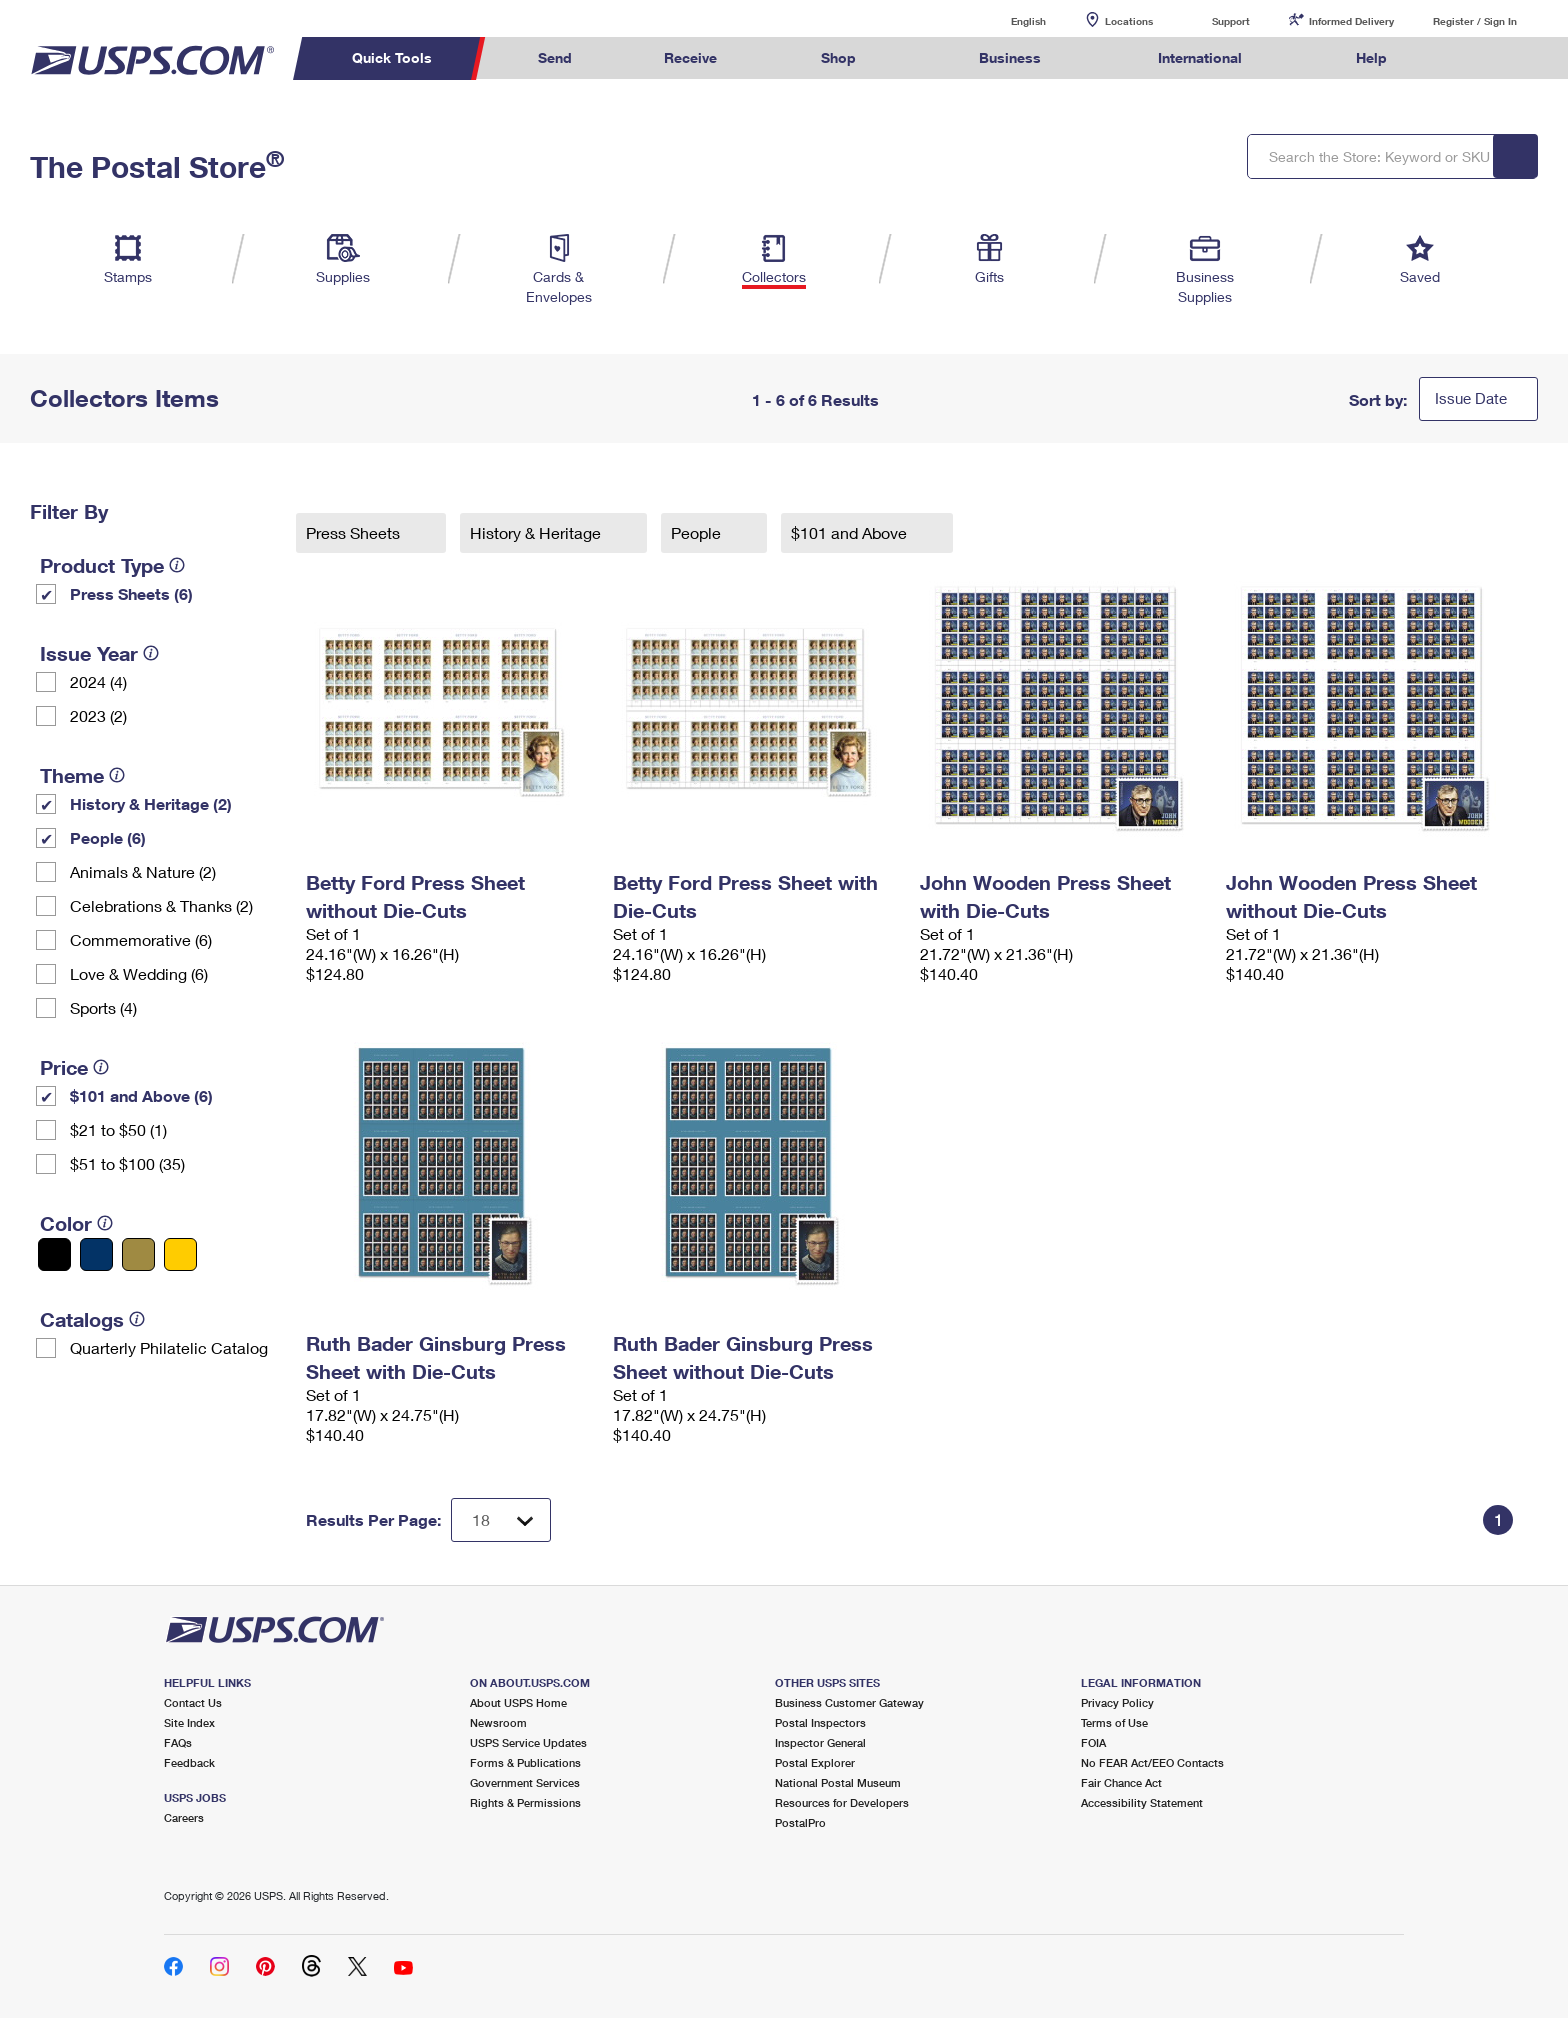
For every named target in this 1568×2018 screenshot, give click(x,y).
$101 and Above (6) (141, 1095)
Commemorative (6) (141, 939)
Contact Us (193, 1702)
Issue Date (1471, 398)
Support (1231, 21)
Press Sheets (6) (131, 593)
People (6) (108, 837)
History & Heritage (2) (151, 803)
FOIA (1093, 1742)
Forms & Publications (525, 1762)
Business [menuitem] (1010, 57)
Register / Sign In (1475, 21)
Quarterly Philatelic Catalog (169, 1347)
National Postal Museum (838, 1782)
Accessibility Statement (1142, 1802)
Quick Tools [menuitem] (392, 57)
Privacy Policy (1117, 1702)
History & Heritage (537, 532)
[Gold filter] (138, 1254)
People (698, 532)
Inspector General (820, 1742)
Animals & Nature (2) (143, 871)
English (1008, 20)
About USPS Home (518, 1702)
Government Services (525, 1782)
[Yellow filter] (180, 1254)
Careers (184, 1817)
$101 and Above (851, 532)
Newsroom (498, 1722)
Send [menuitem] (555, 57)
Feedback (189, 1762)
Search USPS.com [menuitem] (1472, 58)
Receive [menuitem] (690, 57)
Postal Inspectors (820, 1722)
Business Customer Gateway (849, 1702)
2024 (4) (98, 681)
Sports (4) (103, 1007)
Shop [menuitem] (838, 57)
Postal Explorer (815, 1762)
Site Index (189, 1722)
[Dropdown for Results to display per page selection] (501, 1520)
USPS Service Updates (528, 1742)
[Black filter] (54, 1254)
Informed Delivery (1351, 21)
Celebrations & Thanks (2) (161, 905)
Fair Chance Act (1121, 1782)
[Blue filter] (96, 1254)
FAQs (178, 1742)
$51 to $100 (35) (127, 1163)
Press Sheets (355, 532)
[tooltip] (177, 565)
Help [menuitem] (1371, 57)
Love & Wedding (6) (139, 973)
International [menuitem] (1200, 57)
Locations (1129, 21)
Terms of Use (1114, 1722)
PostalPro (800, 1822)
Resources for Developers (842, 1802)
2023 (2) (98, 715)
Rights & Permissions (525, 1802)
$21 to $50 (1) (118, 1129)
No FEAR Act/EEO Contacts (1152, 1762)
